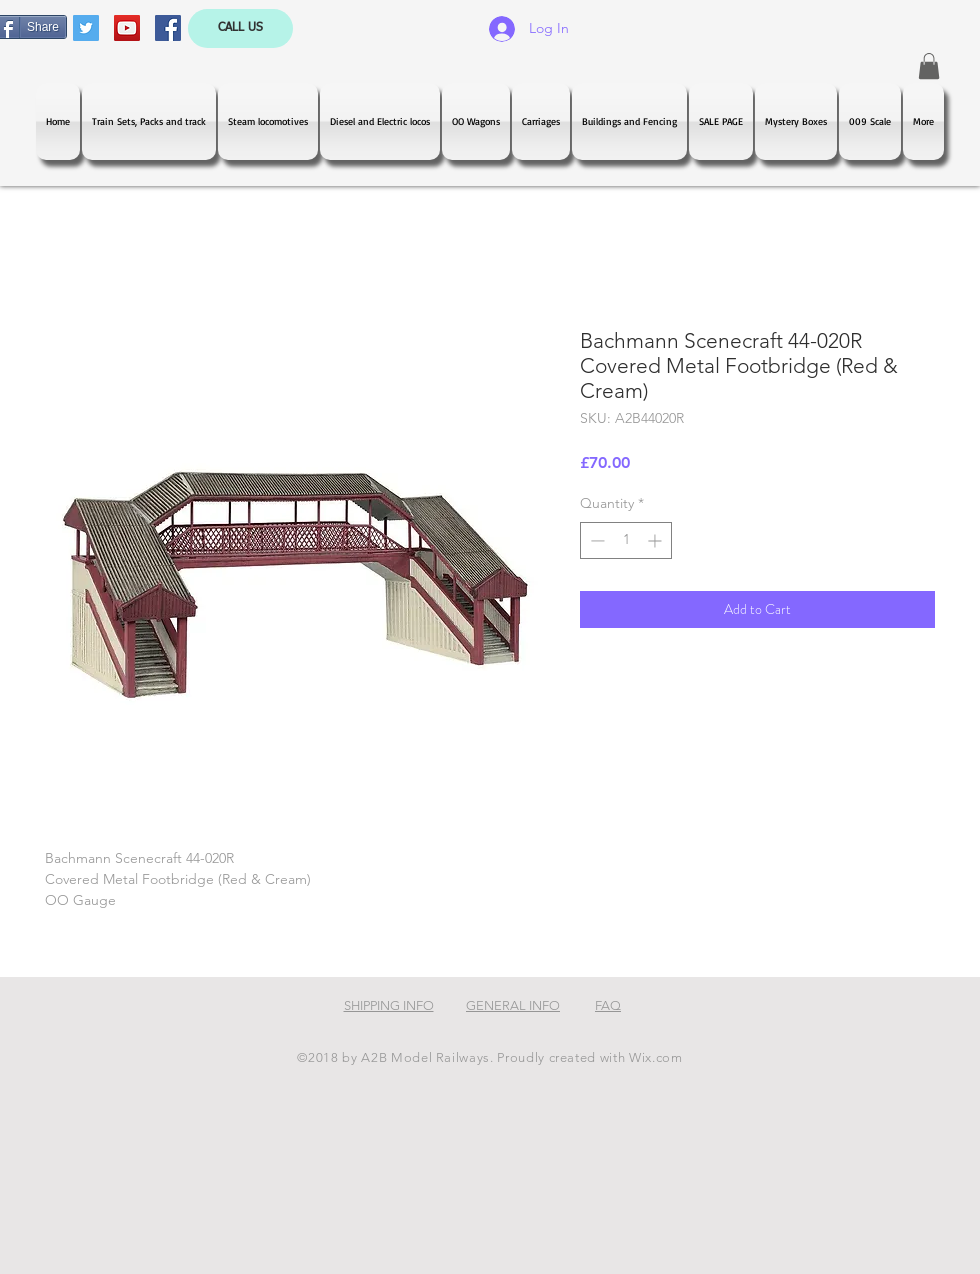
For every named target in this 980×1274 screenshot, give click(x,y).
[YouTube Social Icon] (127, 28)
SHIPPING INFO (389, 1005)
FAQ (608, 1005)
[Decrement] (595, 540)
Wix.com (656, 1057)
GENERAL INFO (513, 1005)
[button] (929, 66)
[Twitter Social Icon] (86, 28)
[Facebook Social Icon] (168, 28)
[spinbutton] (626, 540)
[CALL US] (240, 28)
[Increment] (656, 540)
